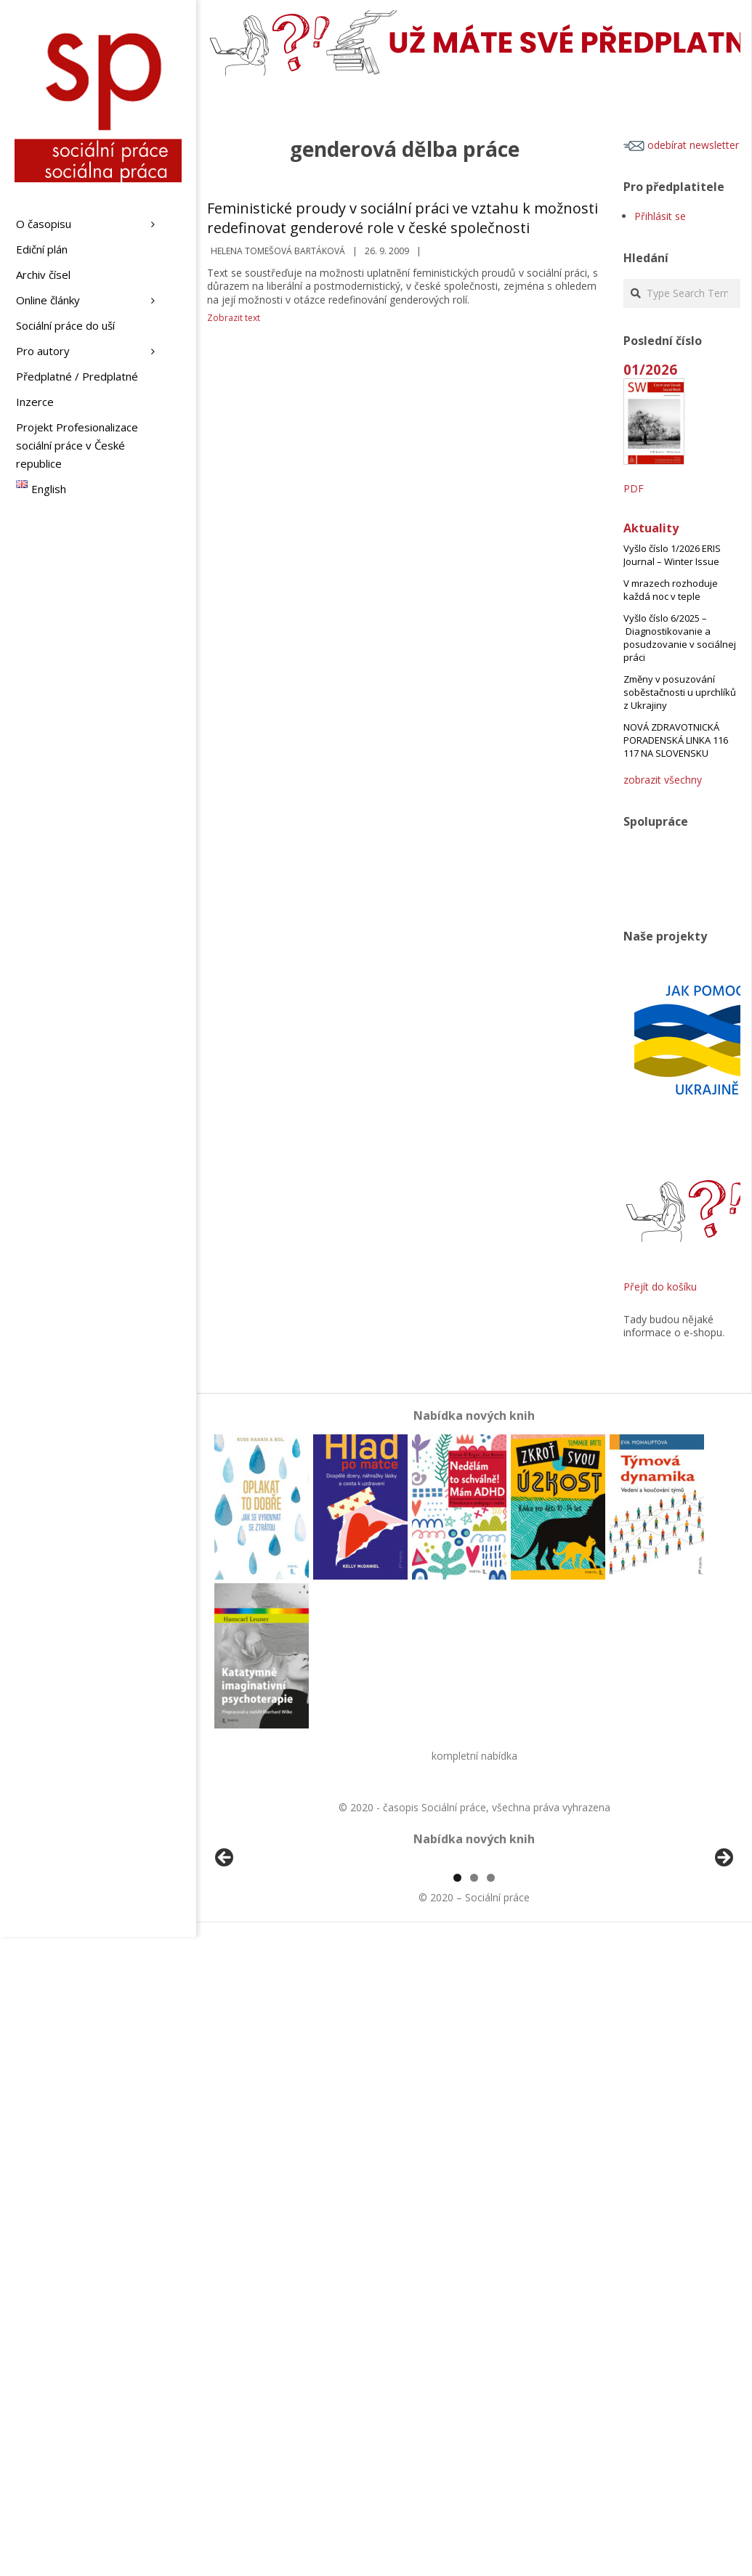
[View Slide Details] (265, 1945)
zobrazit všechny (662, 780)
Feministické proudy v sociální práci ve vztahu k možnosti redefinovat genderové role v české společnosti (402, 217)
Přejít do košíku (660, 1286)
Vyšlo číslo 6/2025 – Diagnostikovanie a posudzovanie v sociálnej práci (679, 638)
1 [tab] (457, 2045)
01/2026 (650, 369)
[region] (474, 1945)
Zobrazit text (233, 318)
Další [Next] (723, 1942)
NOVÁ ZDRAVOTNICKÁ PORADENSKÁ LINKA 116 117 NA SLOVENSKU (675, 740)
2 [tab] (474, 2045)
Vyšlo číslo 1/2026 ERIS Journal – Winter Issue (672, 555)
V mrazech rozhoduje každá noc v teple (670, 590)
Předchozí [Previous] (225, 1942)
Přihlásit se (660, 216)
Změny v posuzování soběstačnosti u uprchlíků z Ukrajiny (679, 692)
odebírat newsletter (681, 145)
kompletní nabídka (474, 1756)
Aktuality (651, 528)
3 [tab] (491, 2045)
